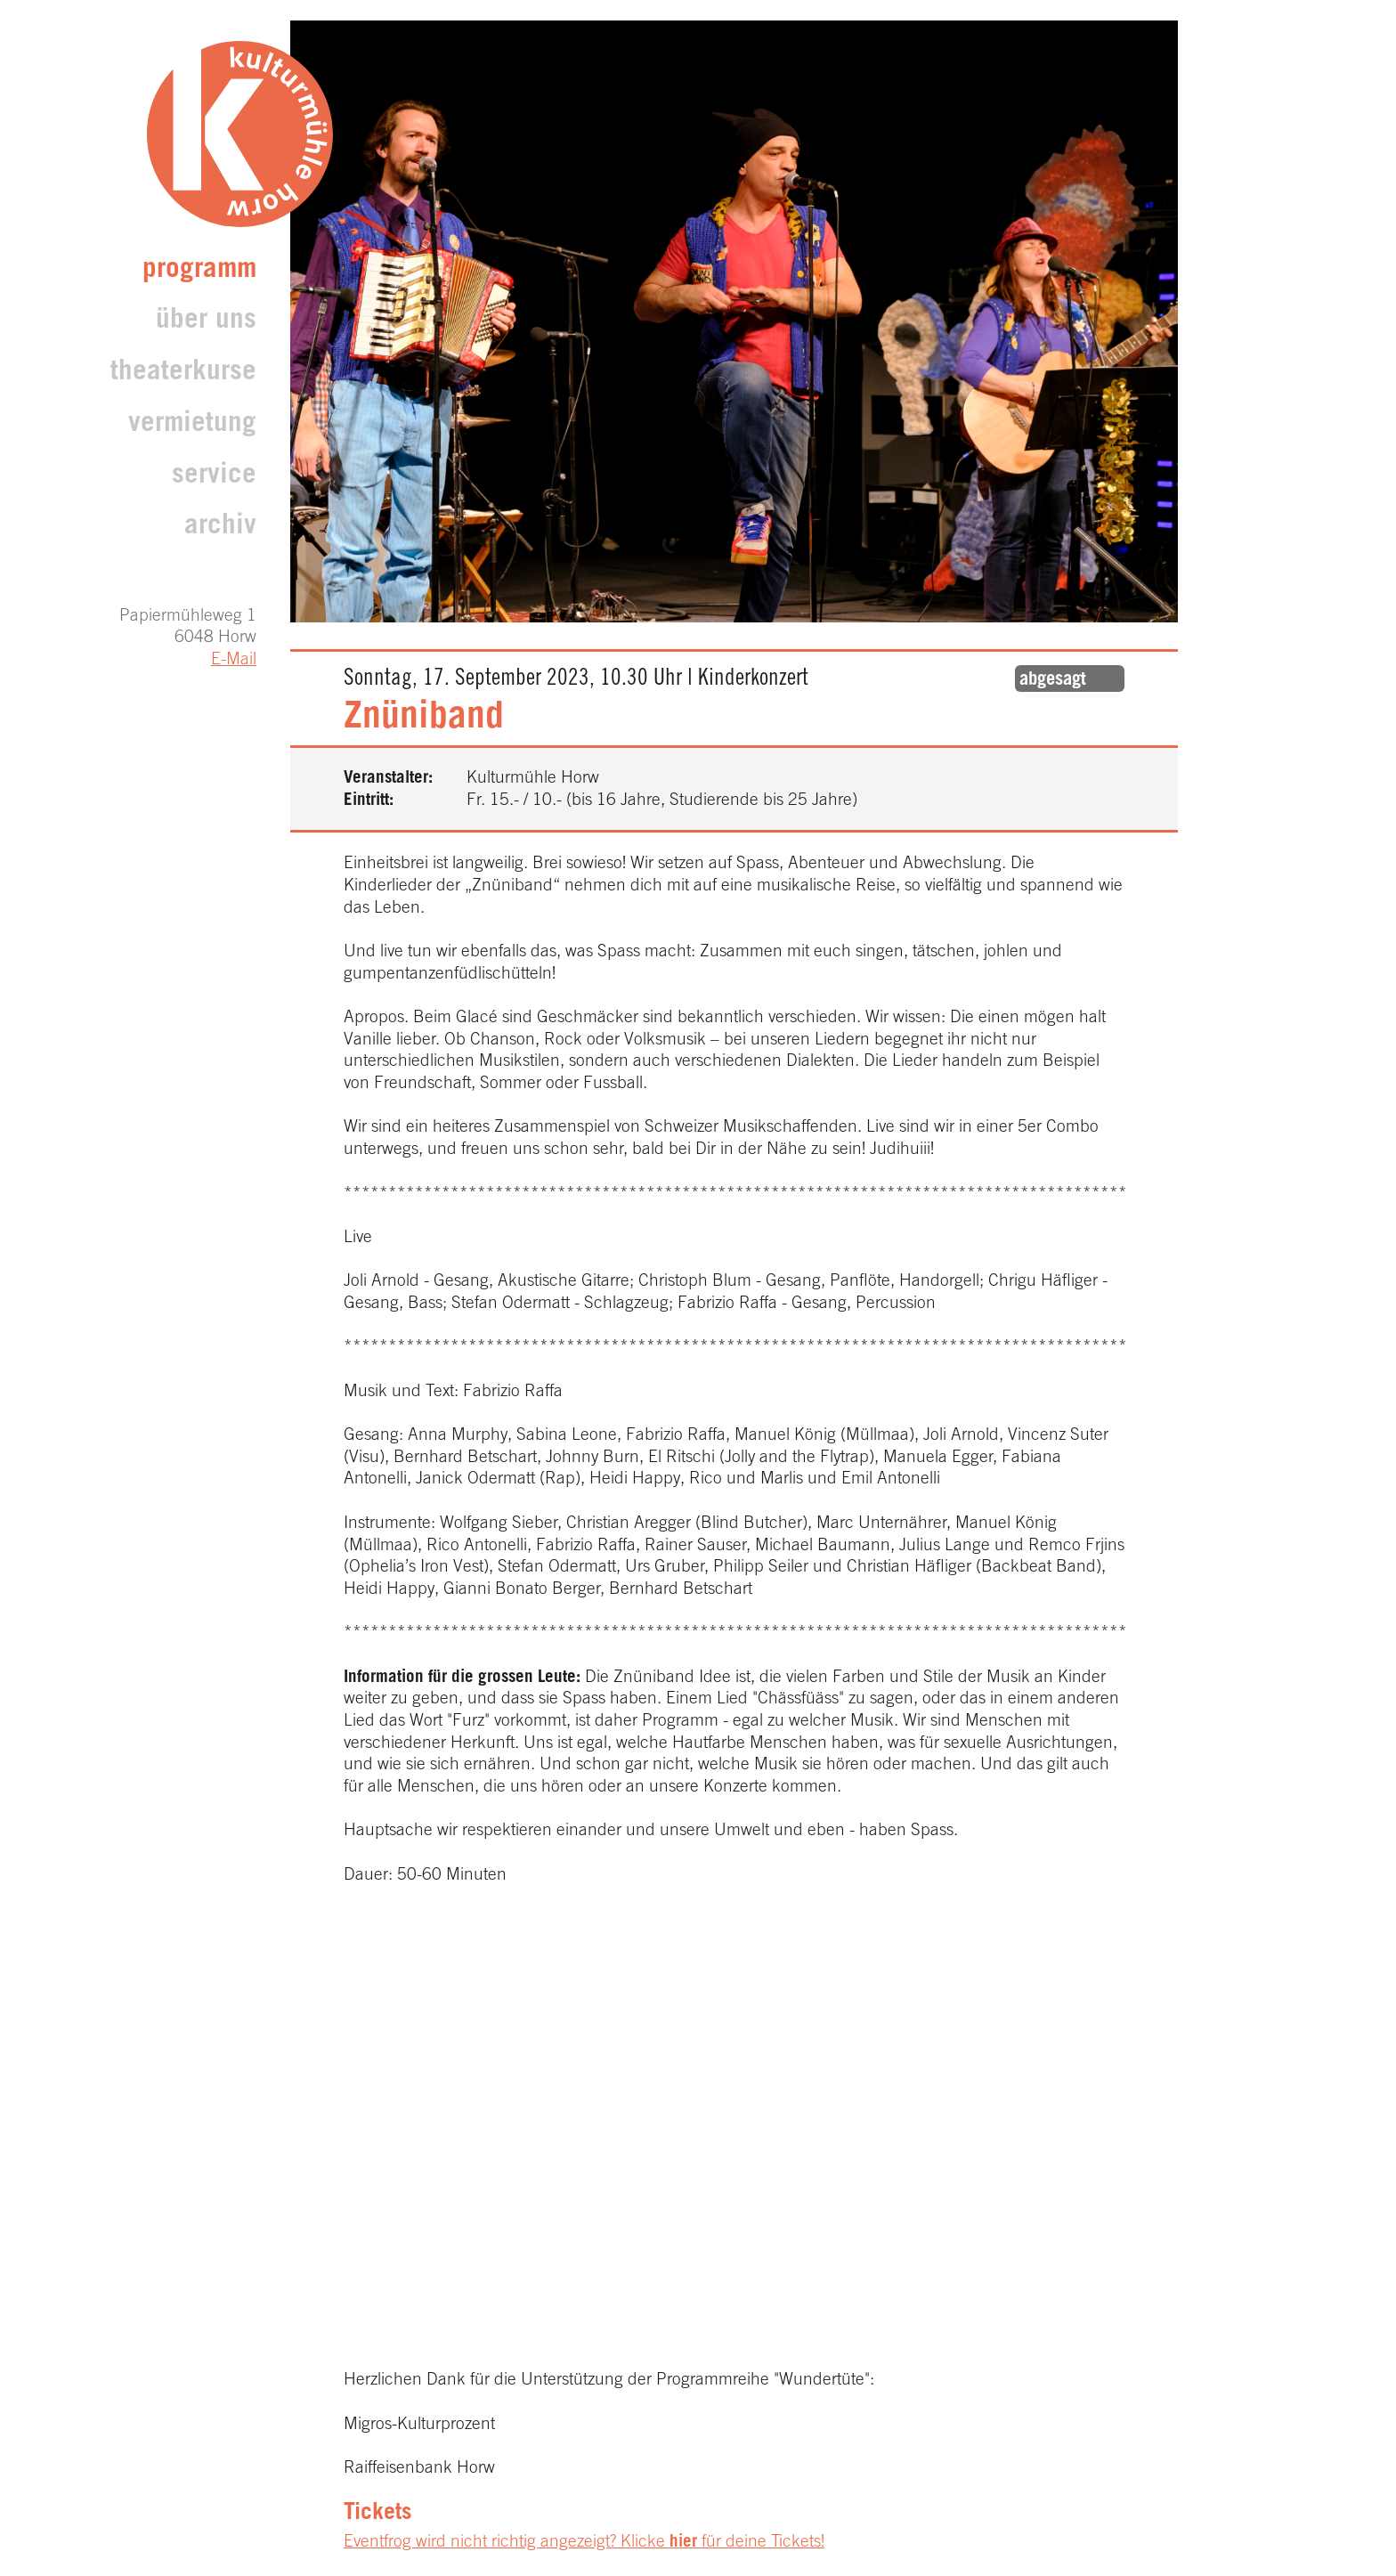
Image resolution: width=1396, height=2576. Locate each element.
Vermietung (192, 425)
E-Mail (233, 660)
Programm (199, 271)
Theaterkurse (183, 373)
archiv (220, 527)
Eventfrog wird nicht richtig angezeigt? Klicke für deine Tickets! (584, 2542)
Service (214, 477)
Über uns (206, 322)
